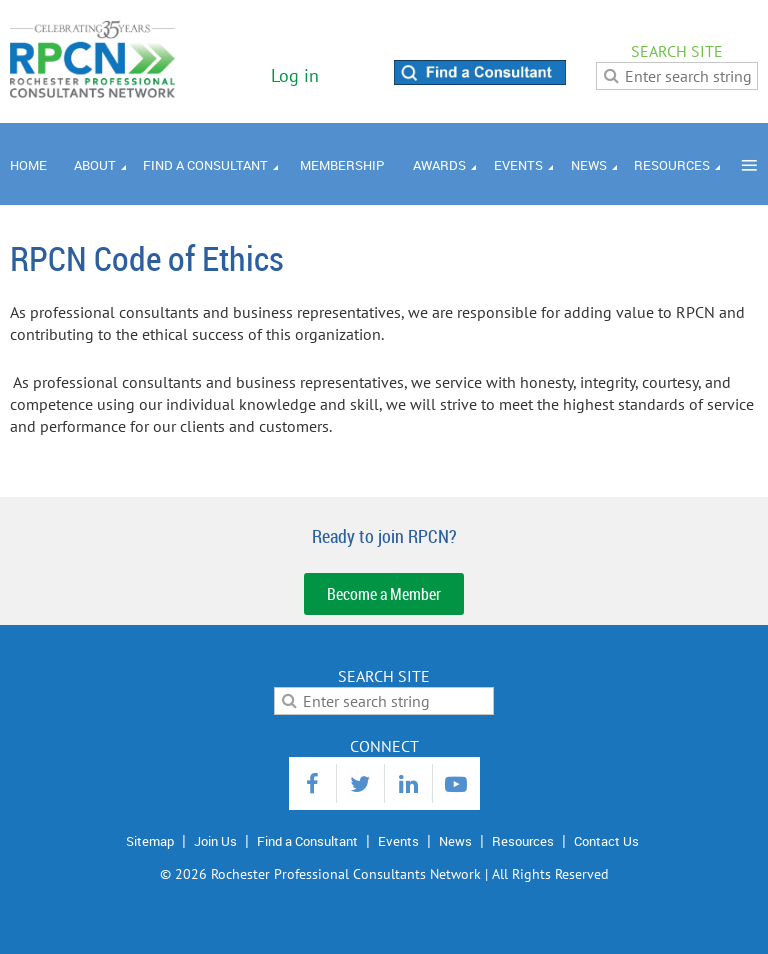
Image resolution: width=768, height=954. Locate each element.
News (455, 841)
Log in (295, 75)
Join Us (215, 841)
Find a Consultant (307, 841)
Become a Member (384, 594)
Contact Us (606, 841)
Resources (523, 841)
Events (398, 841)
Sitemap (150, 841)
